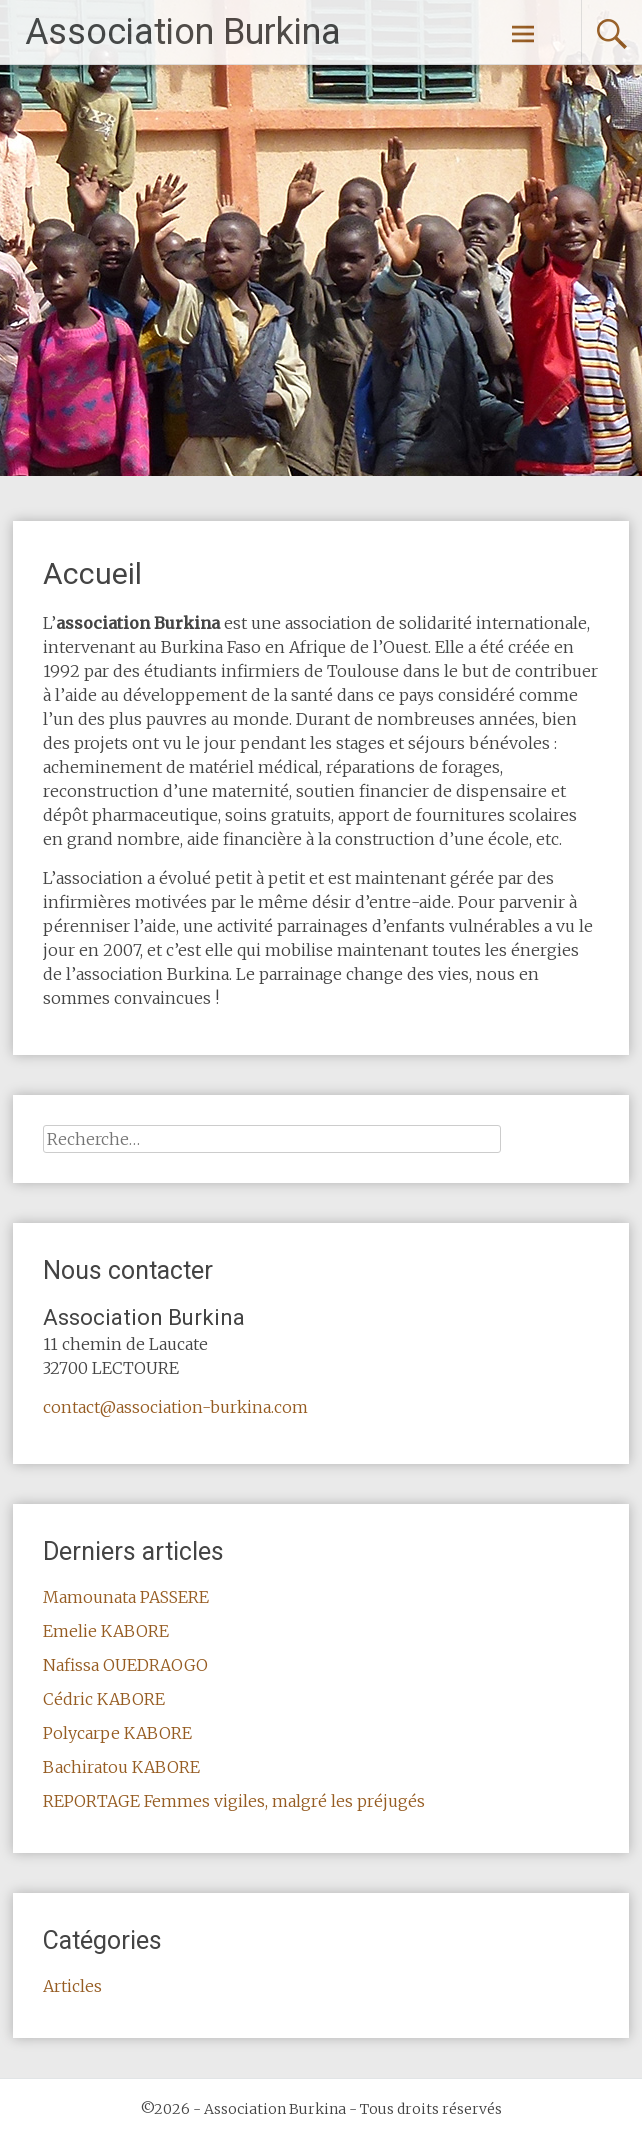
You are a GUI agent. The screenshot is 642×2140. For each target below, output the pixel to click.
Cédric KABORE (104, 1699)
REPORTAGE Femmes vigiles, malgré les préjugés (234, 1801)
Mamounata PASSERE (126, 1597)
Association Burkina (183, 32)
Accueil (92, 573)
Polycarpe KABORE (117, 1733)
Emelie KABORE (106, 1631)
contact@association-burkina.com (175, 1407)
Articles (72, 1986)
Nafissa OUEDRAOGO (125, 1665)
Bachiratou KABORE (121, 1767)
